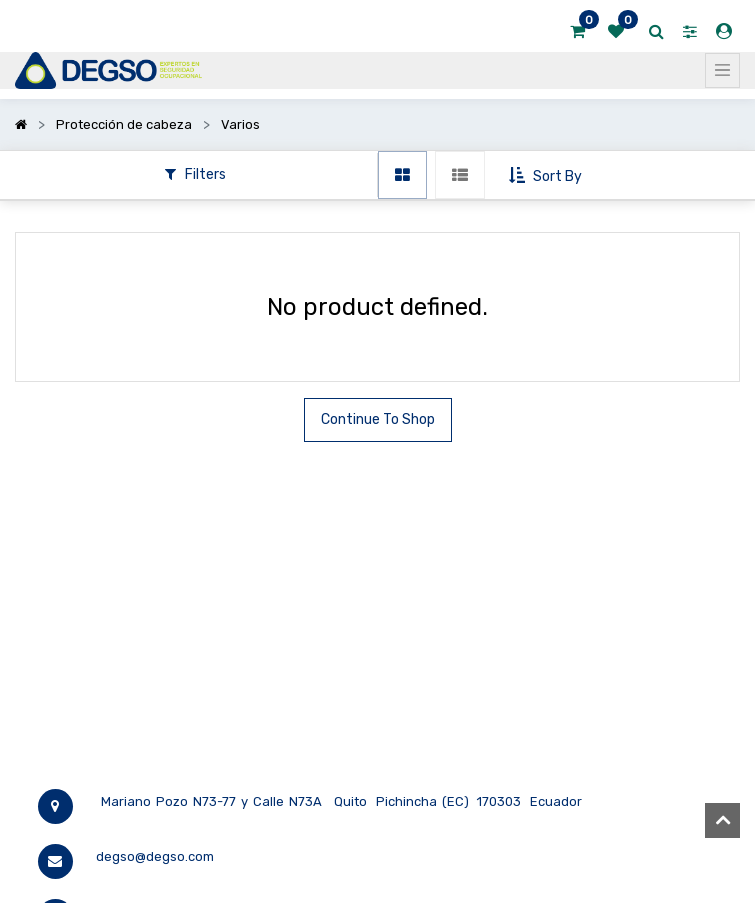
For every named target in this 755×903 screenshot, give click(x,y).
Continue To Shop (378, 419)
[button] (547, 176)
